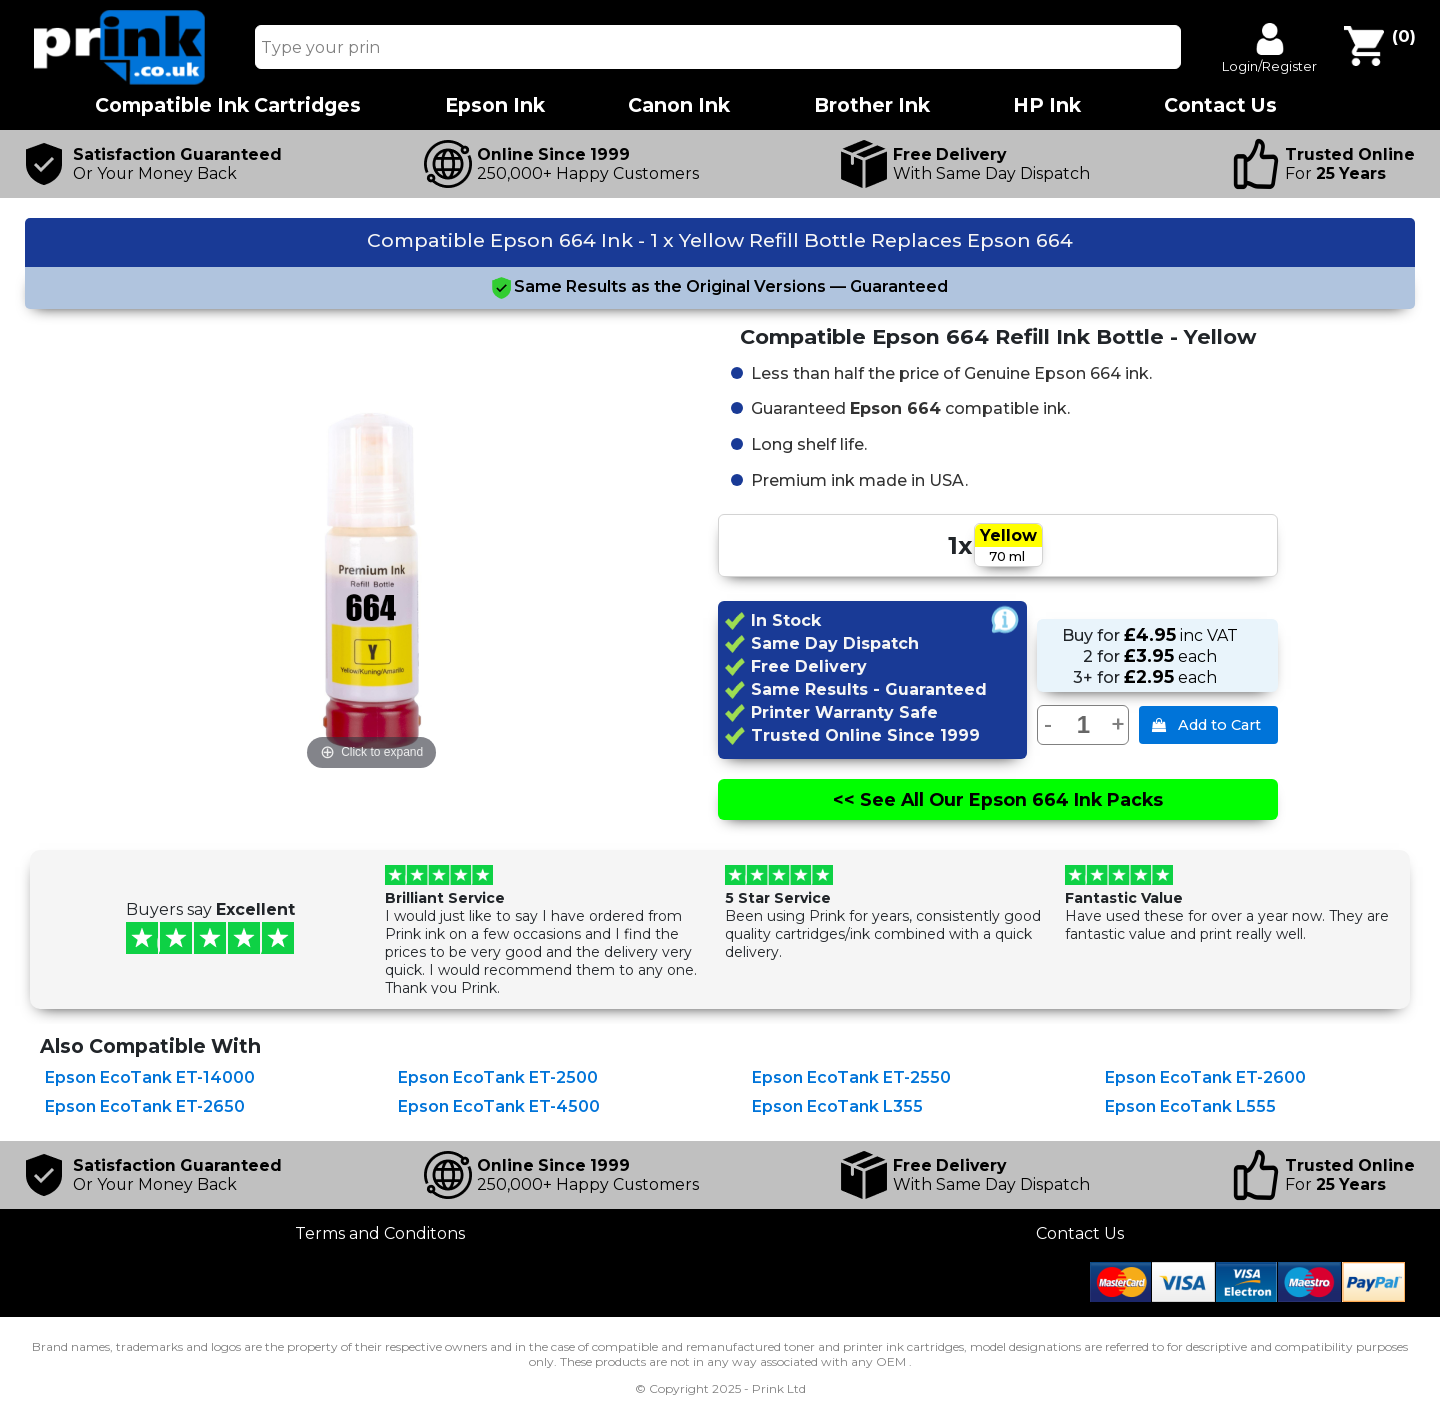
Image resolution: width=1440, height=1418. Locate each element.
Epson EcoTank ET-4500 (499, 1106)
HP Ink (1047, 105)
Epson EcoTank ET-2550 (851, 1077)
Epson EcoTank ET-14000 (150, 1077)
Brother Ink (872, 105)
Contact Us (1080, 1233)
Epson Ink (495, 105)
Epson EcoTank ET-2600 (1205, 1077)
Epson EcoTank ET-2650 (145, 1106)
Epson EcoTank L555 (1190, 1106)
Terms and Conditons (380, 1233)
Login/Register (1269, 66)
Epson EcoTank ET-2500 (498, 1077)
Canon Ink (679, 105)
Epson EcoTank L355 (837, 1106)
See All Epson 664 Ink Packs (997, 799)
